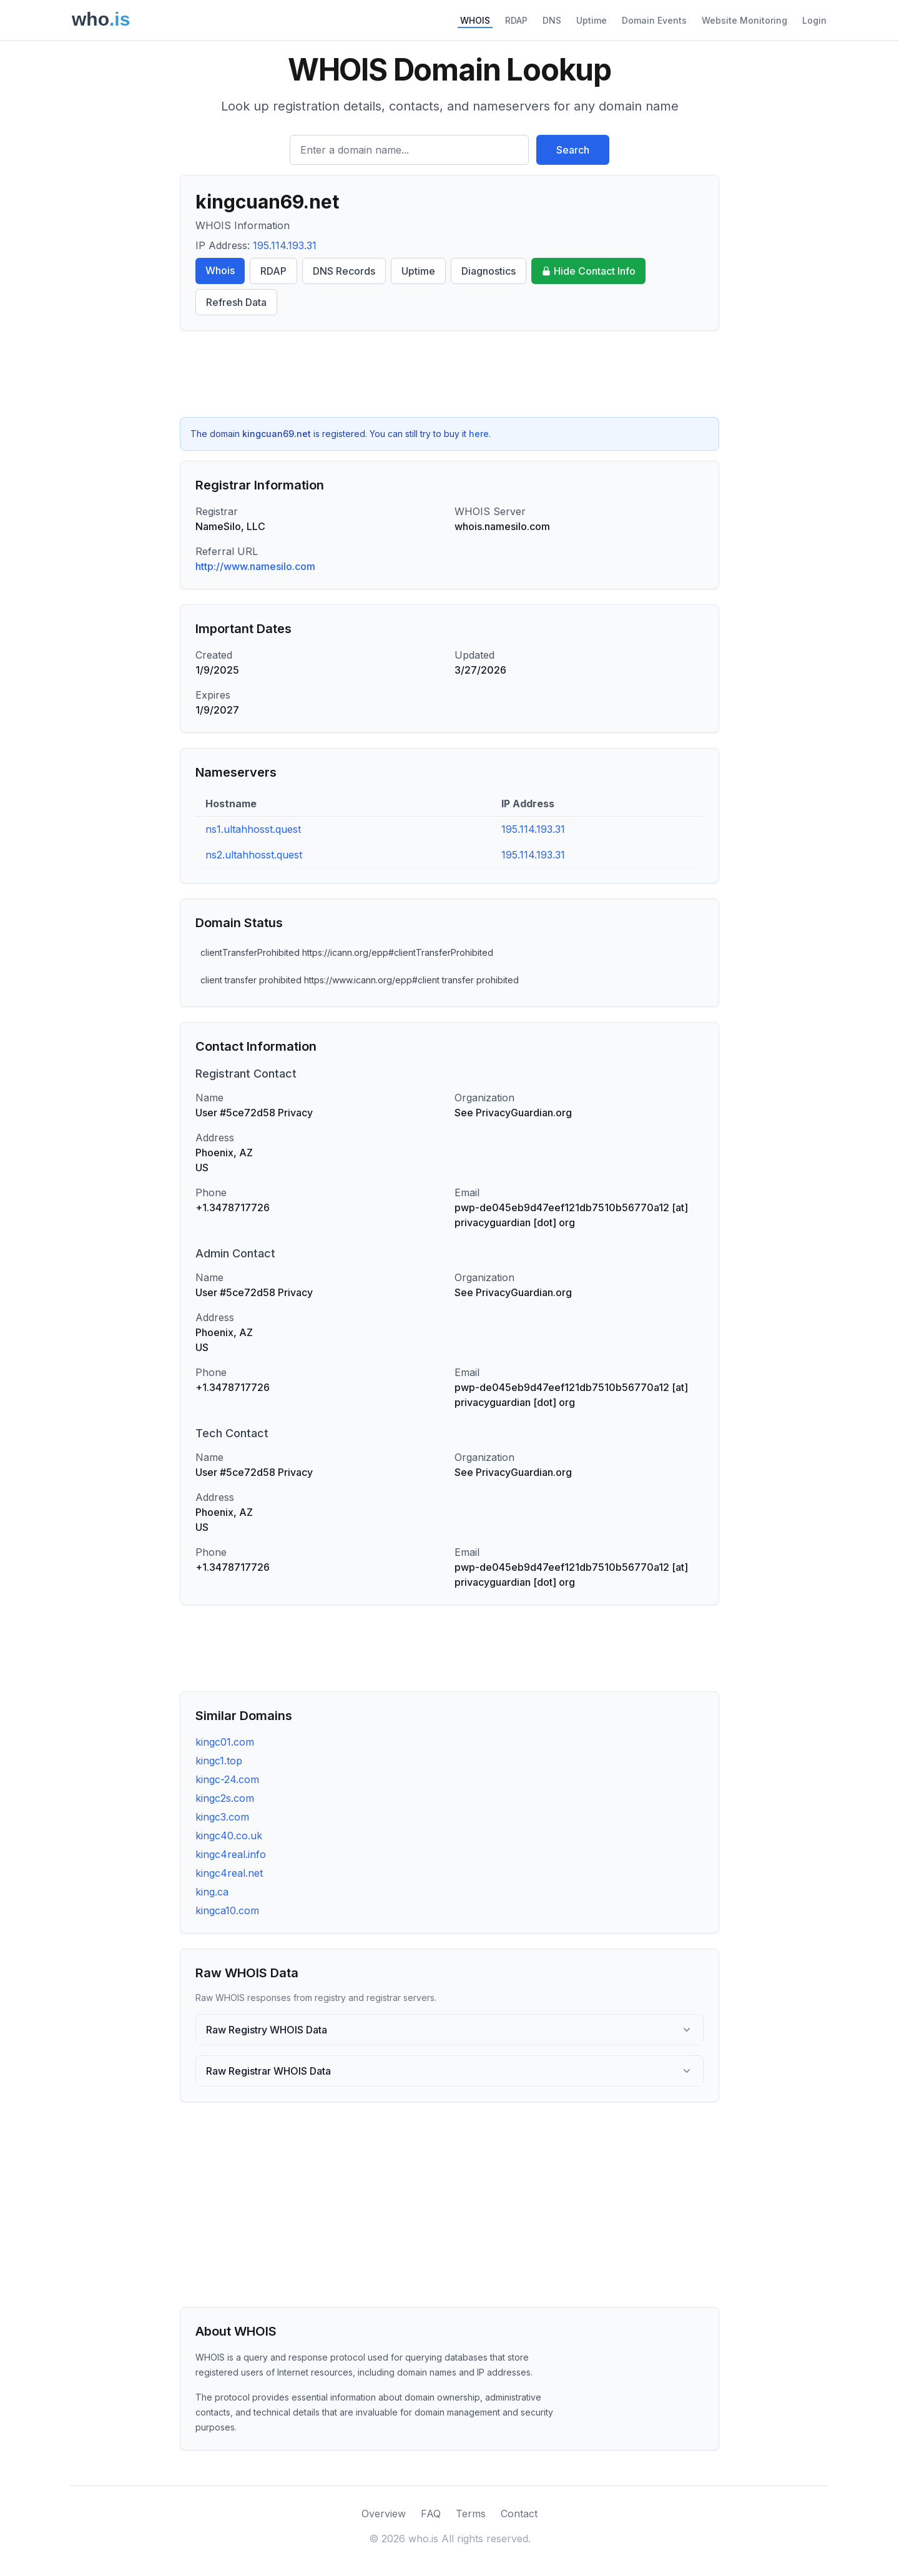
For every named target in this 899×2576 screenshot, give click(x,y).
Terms (471, 2513)
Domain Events (654, 20)
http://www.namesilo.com (255, 566)
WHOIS (475, 20)
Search (572, 150)
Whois (220, 270)
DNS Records (344, 271)
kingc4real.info (230, 1854)
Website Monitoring (744, 20)
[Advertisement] (449, 374)
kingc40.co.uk (228, 1835)
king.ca (211, 1891)
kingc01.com (224, 1742)
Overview (383, 2513)
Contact (519, 2513)
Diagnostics (488, 271)
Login (814, 20)
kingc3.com (222, 1817)
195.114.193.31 (285, 245)
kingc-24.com (227, 1779)
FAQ (431, 2513)
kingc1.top (218, 1760)
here (479, 433)
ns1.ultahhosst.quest (253, 829)
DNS (552, 20)
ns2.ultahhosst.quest (253, 854)
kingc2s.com (224, 1798)
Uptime (591, 20)
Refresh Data (236, 302)
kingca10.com (227, 1910)
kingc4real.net (229, 1873)
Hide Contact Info (588, 271)
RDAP (516, 20)
